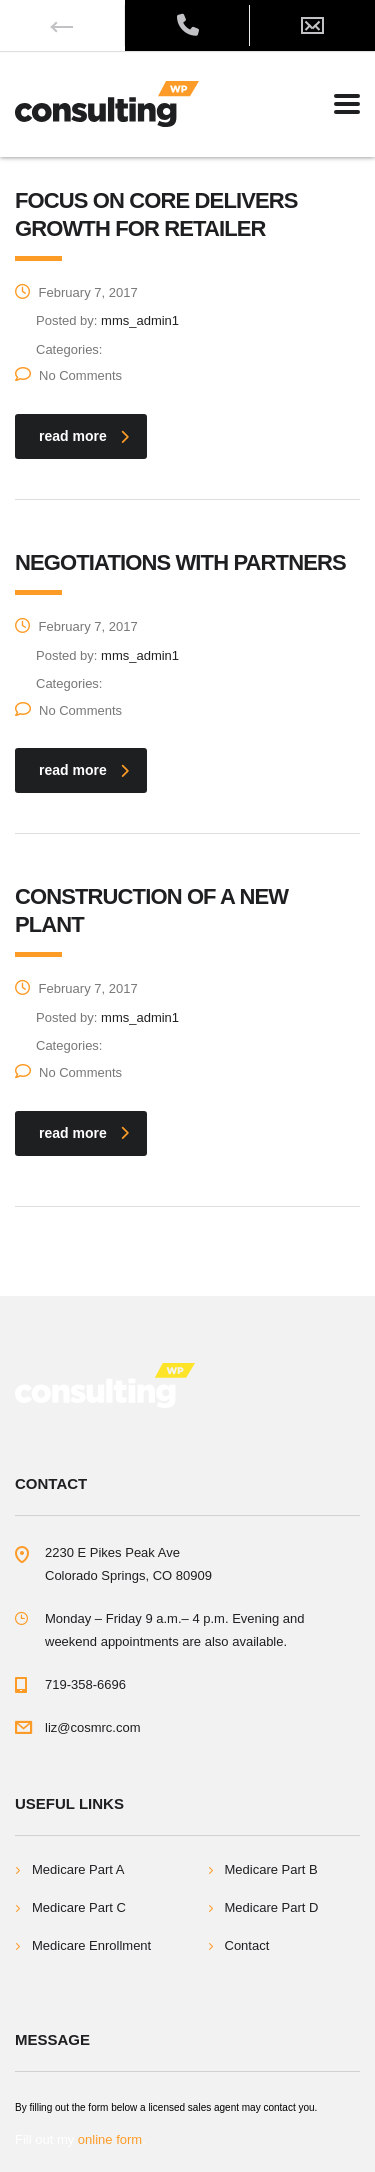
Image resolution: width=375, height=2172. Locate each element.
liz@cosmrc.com (93, 1727)
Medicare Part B (271, 1869)
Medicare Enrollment (91, 1945)
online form (110, 2139)
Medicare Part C (79, 1907)
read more (84, 436)
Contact (247, 1945)
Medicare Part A (78, 1869)
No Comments (68, 375)
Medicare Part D (272, 1907)
